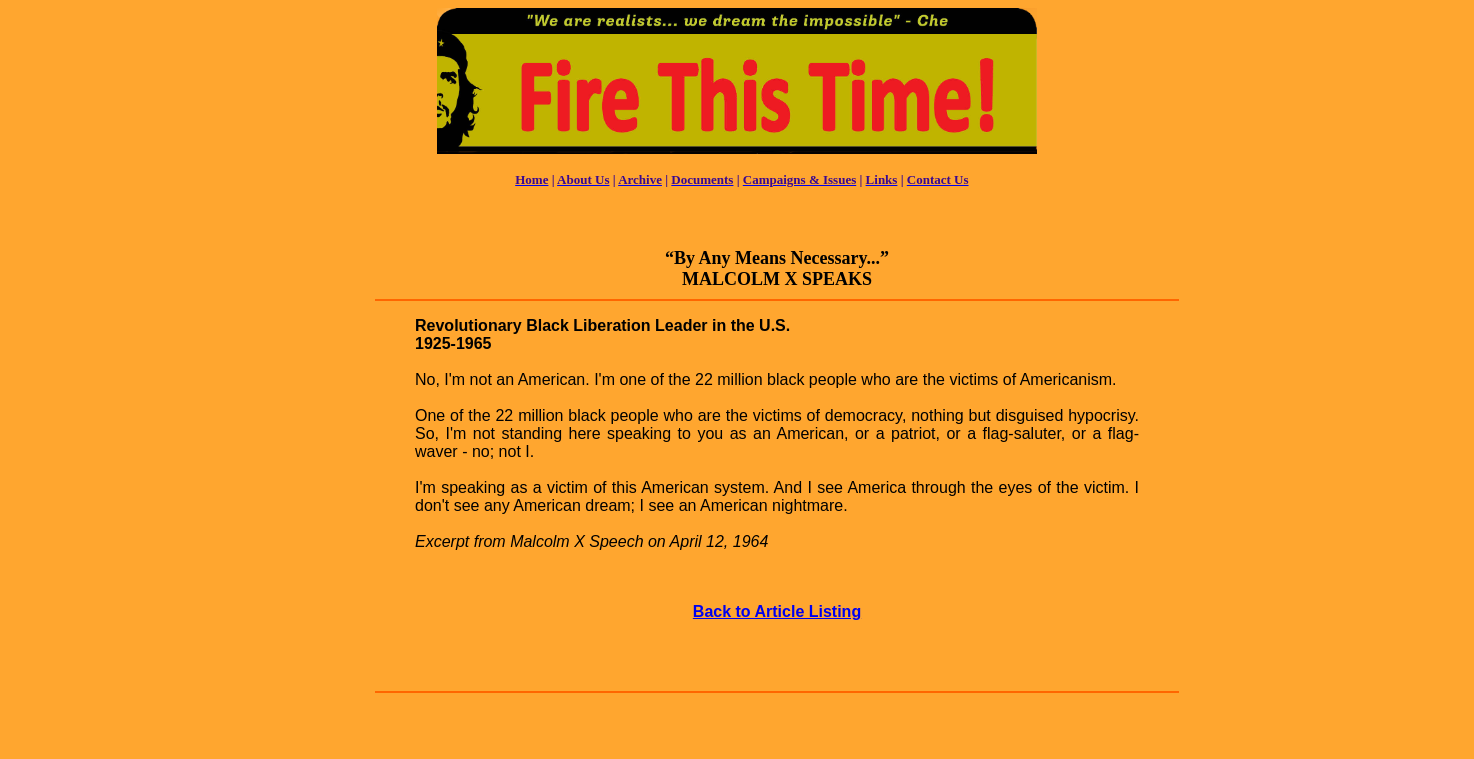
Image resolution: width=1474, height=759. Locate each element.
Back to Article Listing (777, 611)
